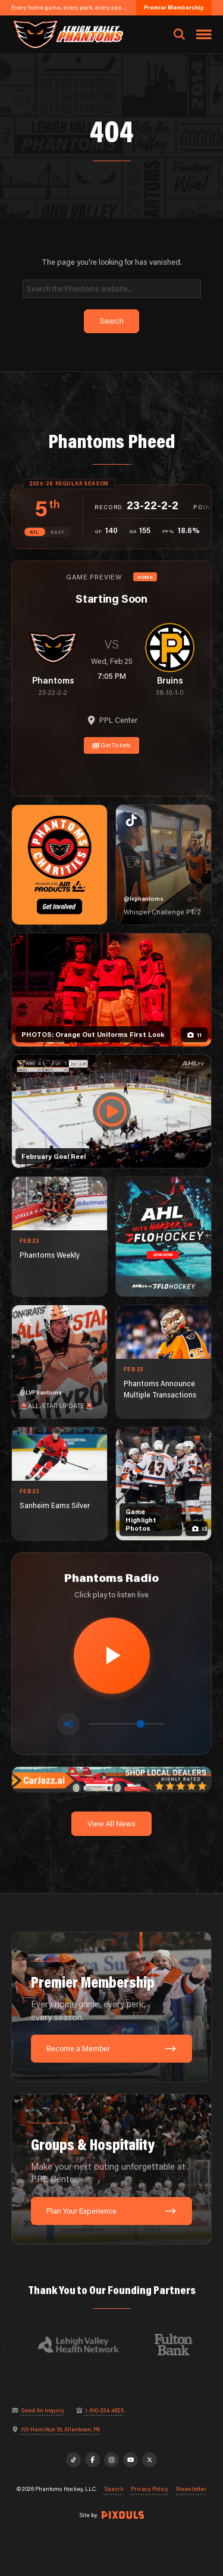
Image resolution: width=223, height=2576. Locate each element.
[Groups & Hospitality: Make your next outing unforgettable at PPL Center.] (111, 2169)
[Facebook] (92, 2460)
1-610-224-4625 (104, 2411)
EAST (58, 532)
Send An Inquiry (42, 2411)
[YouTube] (131, 2460)
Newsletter (191, 2489)
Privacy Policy (149, 2489)
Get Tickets (111, 745)
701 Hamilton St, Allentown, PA (60, 2430)
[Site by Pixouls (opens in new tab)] (123, 2515)
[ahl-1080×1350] (163, 1236)
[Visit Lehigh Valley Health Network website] (84, 2344)
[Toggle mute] (68, 1724)
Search (114, 2489)
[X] (150, 2460)
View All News (111, 1823)
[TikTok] (73, 2460)
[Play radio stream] (112, 1656)
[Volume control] (127, 1724)
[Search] (112, 289)
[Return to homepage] (67, 34)
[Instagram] (112, 2460)
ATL (34, 532)
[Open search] (179, 34)
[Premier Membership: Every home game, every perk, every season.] (111, 2007)
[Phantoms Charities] (59, 865)
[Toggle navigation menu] (204, 34)
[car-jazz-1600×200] (111, 1778)
